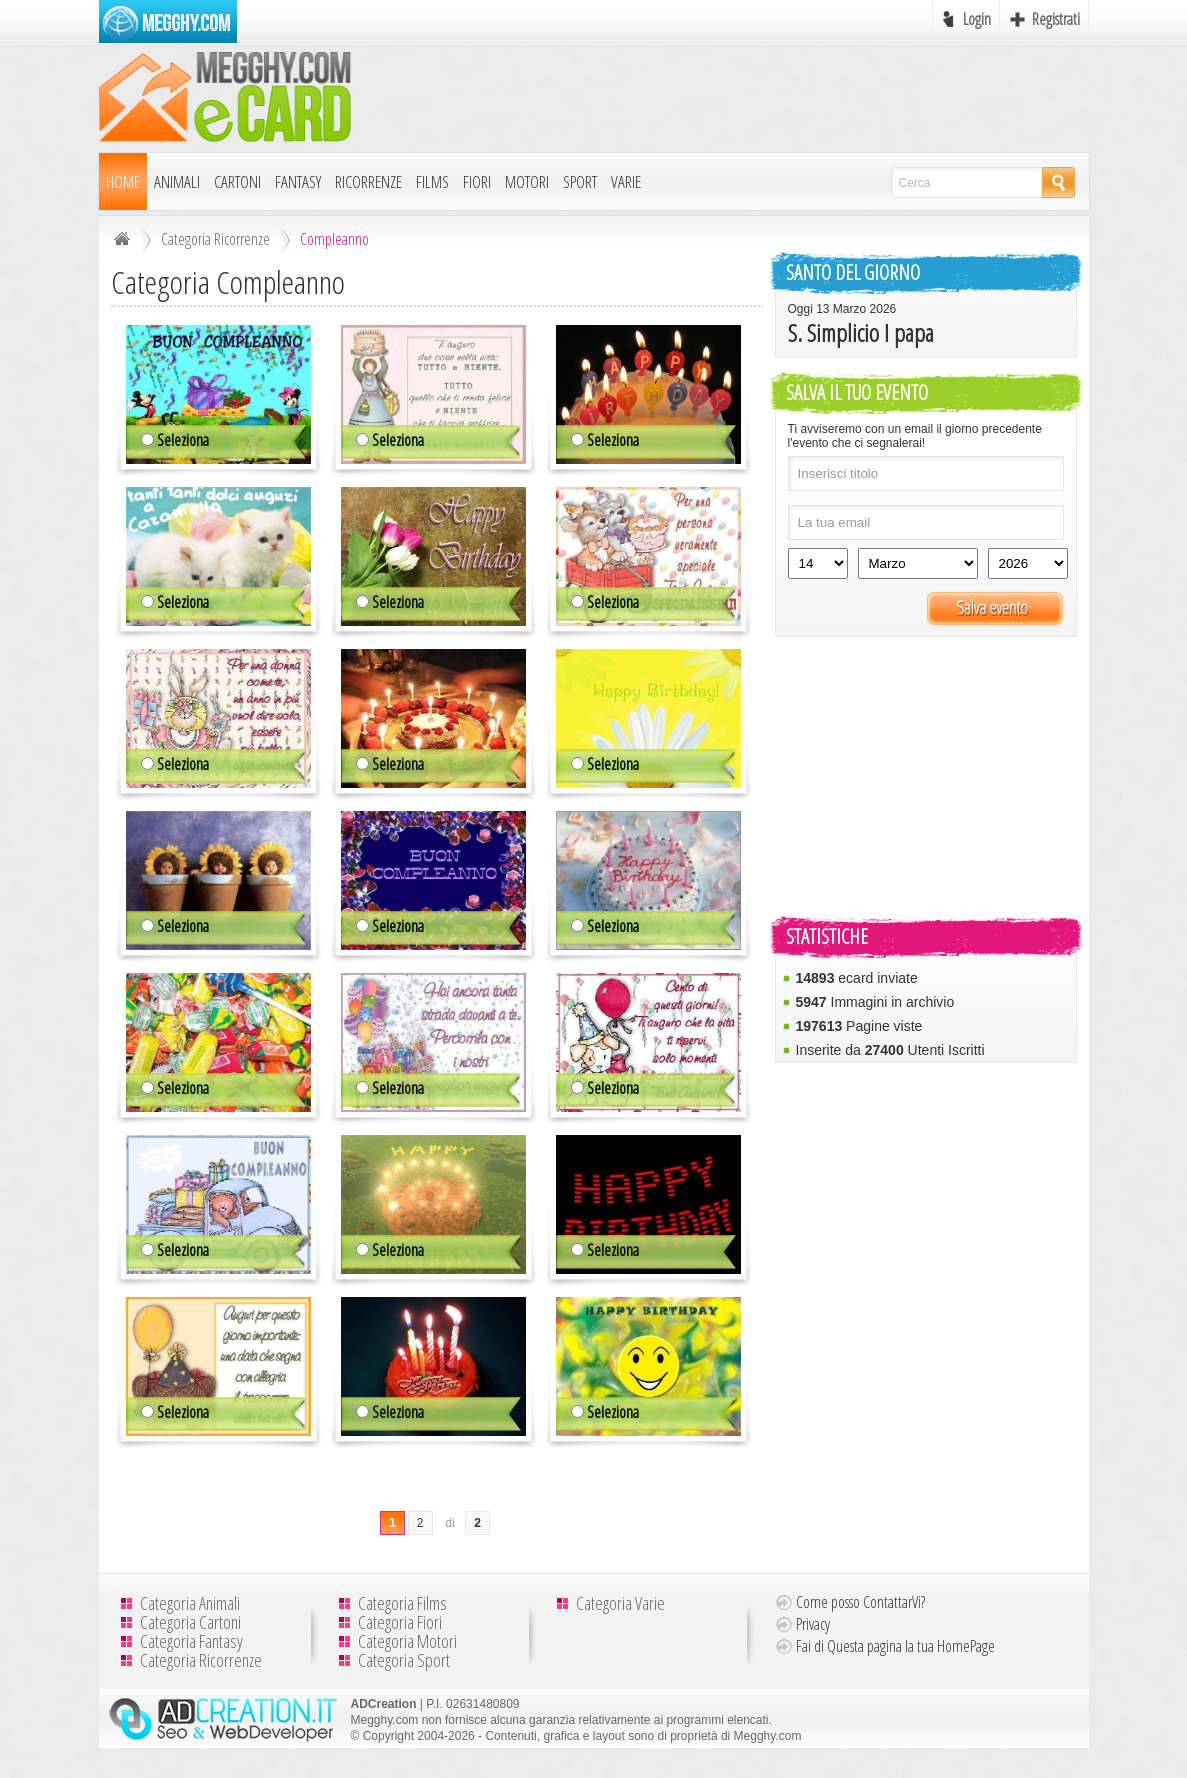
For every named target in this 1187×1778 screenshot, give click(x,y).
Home (123, 181)
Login (977, 19)
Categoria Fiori (400, 1622)
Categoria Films (402, 1603)
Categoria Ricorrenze (215, 239)
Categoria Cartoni (190, 1622)
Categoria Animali (190, 1603)
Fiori (477, 181)
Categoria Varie (620, 1603)
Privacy (813, 1624)
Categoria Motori (407, 1641)
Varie (626, 181)
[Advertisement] (725, 97)
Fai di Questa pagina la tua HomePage (895, 1646)
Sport (580, 181)
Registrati (1056, 19)
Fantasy (298, 181)
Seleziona (175, 440)
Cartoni (237, 181)
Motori (527, 181)
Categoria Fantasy (191, 1641)
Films (432, 181)
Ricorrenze (368, 181)
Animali (177, 181)
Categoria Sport (404, 1660)
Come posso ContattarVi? (860, 1602)
